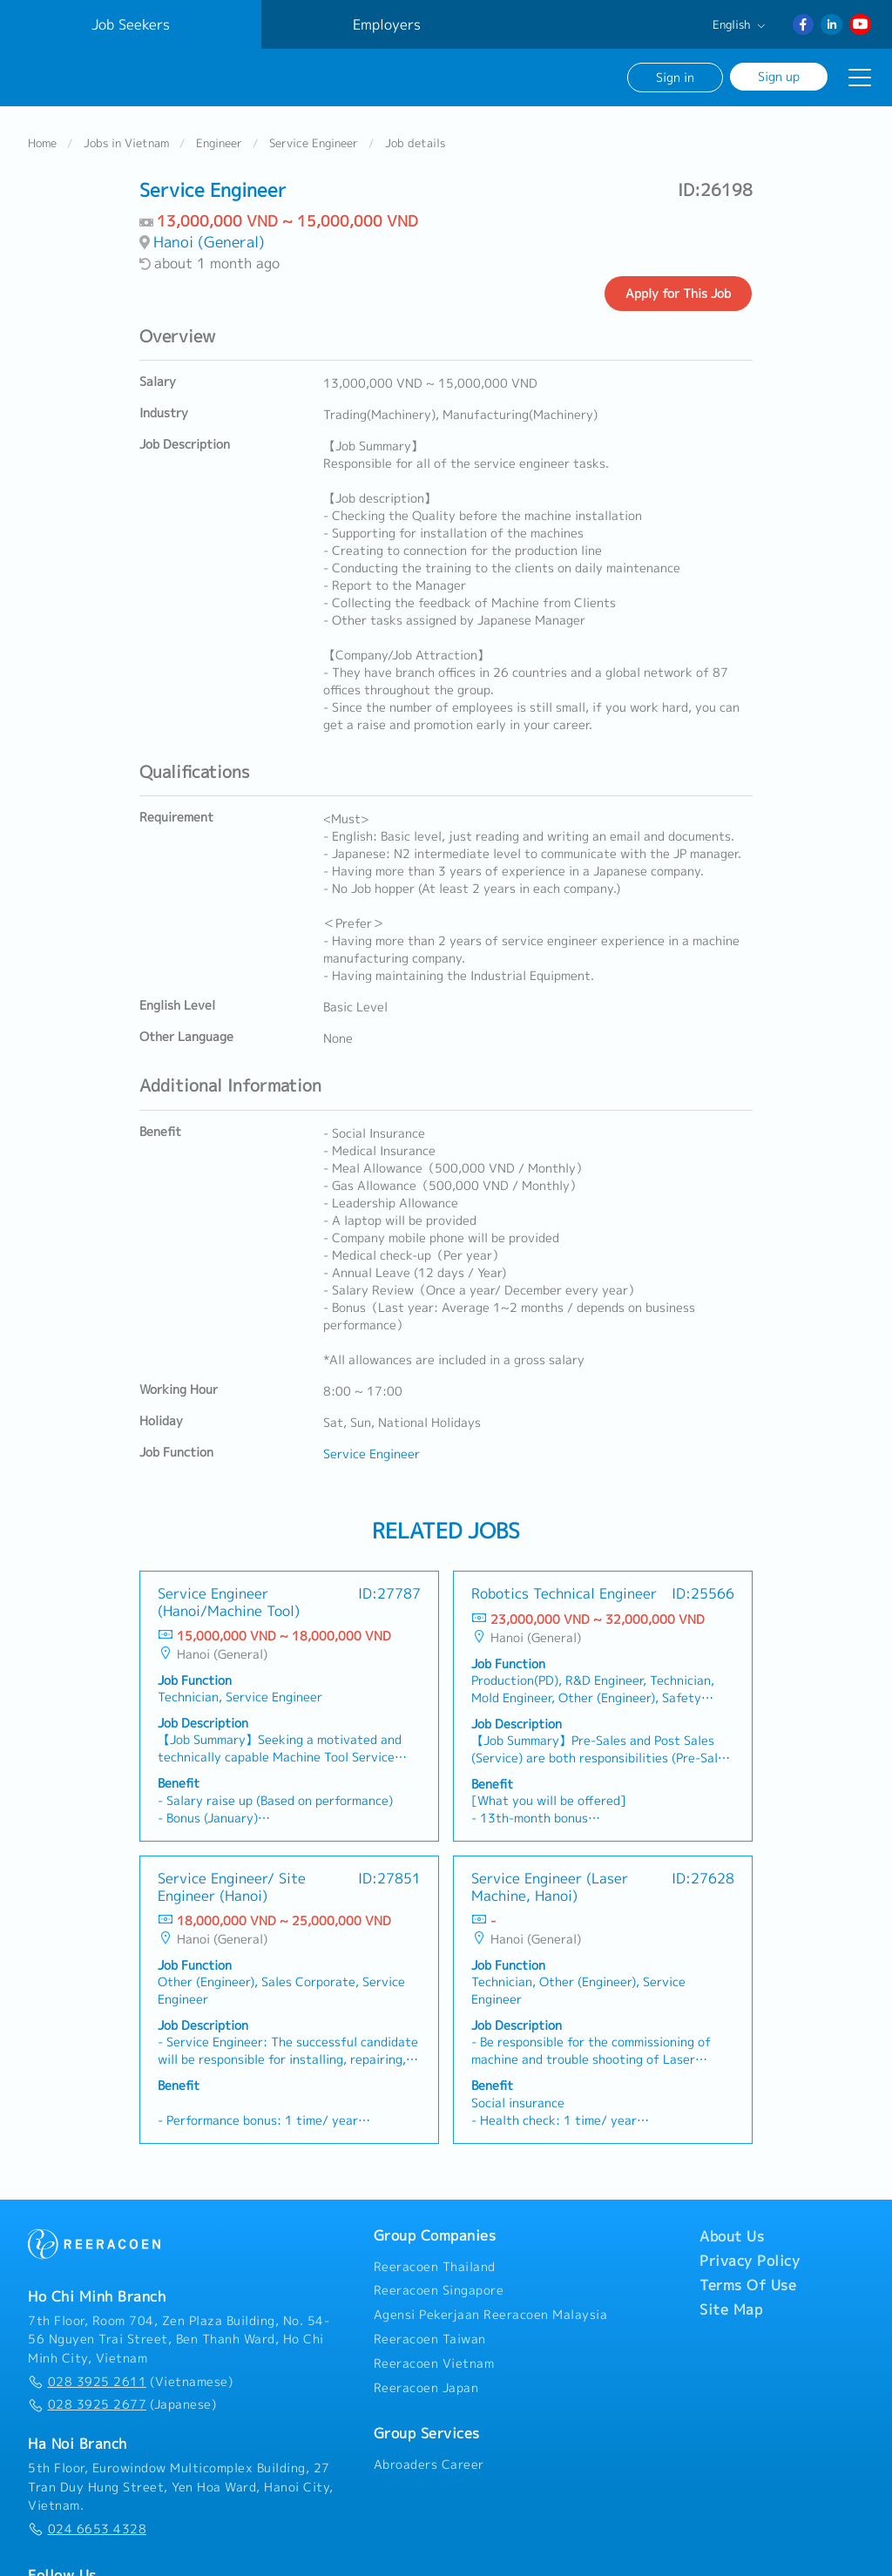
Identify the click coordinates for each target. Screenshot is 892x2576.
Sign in (675, 77)
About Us (731, 2236)
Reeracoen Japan (426, 2388)
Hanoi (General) (209, 242)
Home (42, 143)
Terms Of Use (747, 2285)
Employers (387, 24)
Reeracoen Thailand (435, 2266)
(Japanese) (122, 2404)
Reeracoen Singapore (439, 2290)
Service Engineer (313, 143)
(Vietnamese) (130, 2381)
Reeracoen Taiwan (430, 2339)
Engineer (219, 143)
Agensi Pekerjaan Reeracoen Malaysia (491, 2314)
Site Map (730, 2309)
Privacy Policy (749, 2260)
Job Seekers (130, 24)
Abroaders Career (429, 2464)
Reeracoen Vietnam (434, 2363)
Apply (678, 293)
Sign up (779, 76)
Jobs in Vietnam (126, 143)
